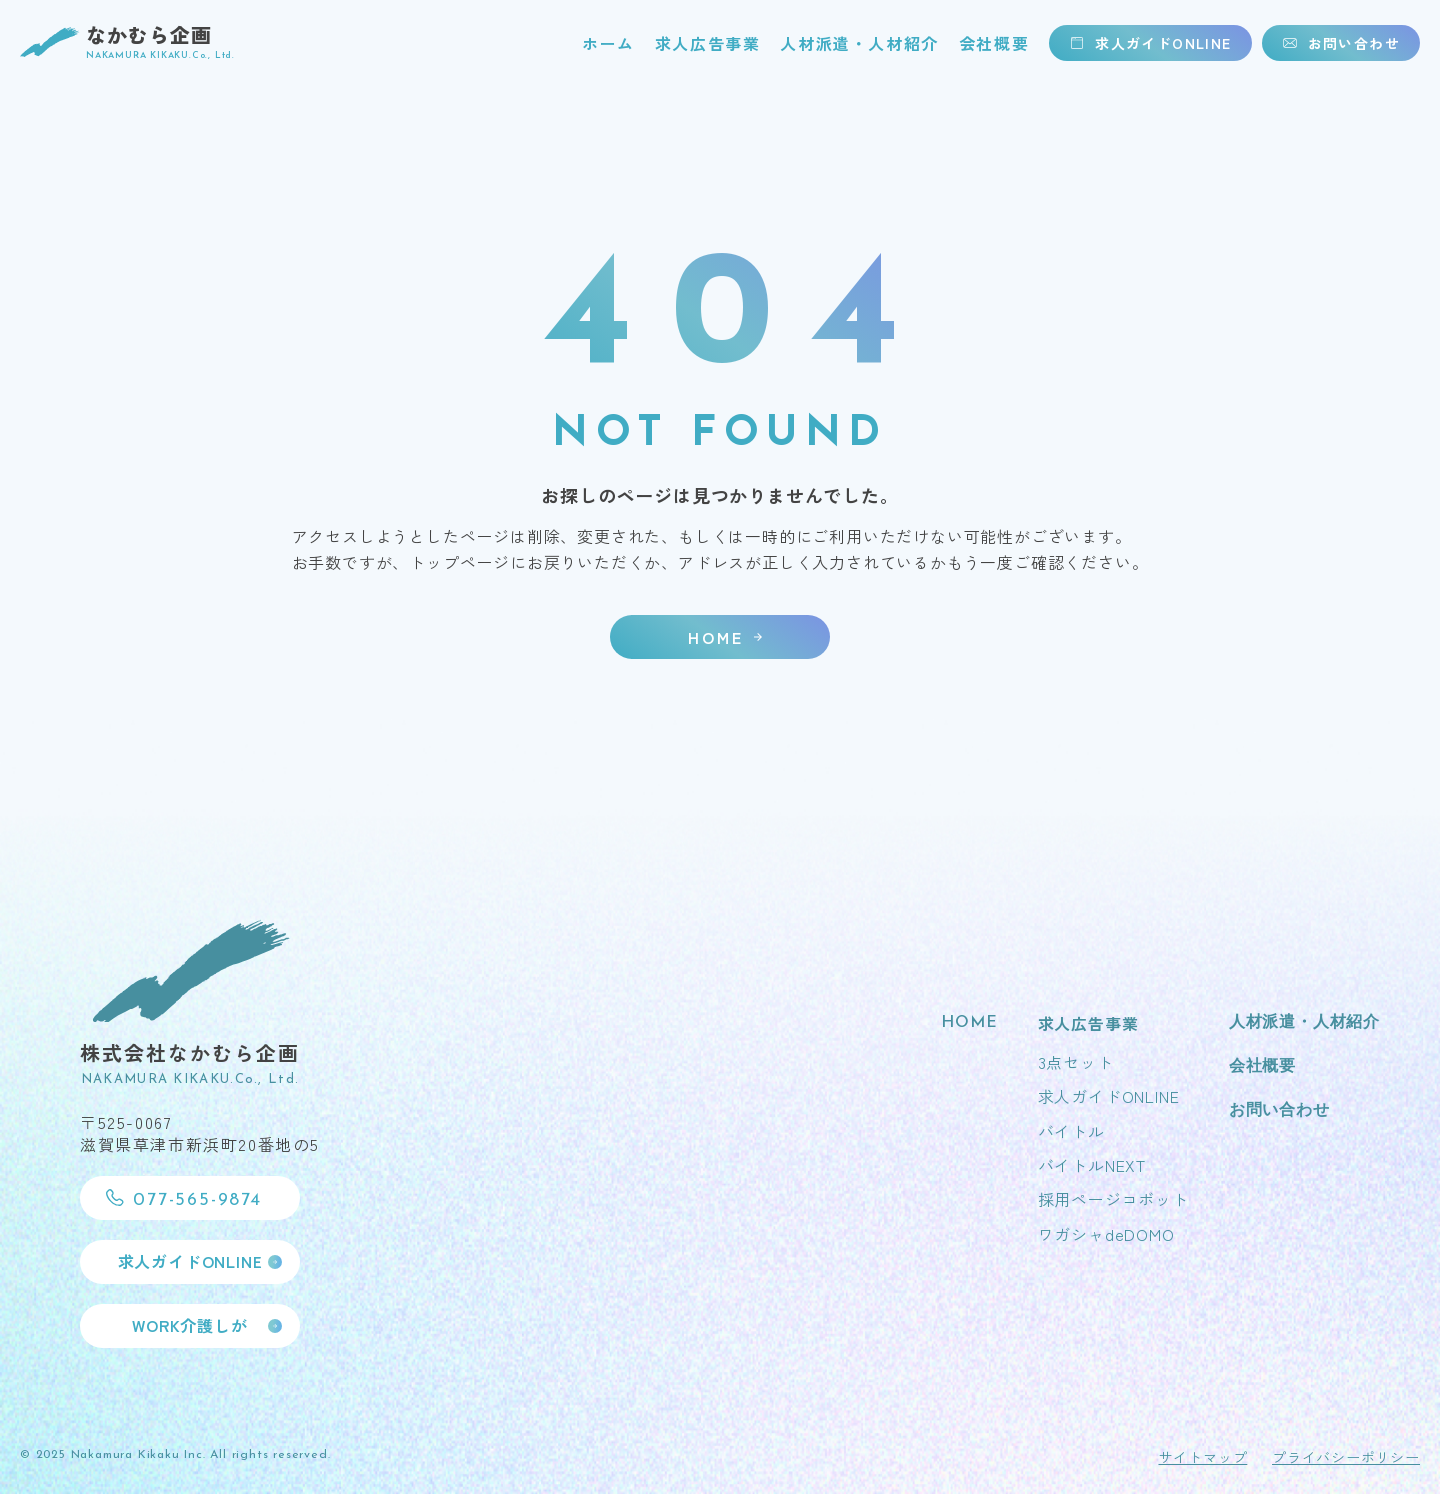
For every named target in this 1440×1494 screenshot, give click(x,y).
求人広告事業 (708, 43)
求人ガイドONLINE (1109, 1096)
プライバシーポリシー (1346, 1457)
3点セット (1076, 1062)
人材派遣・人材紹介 (859, 43)
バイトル (1071, 1131)
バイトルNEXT (1092, 1165)
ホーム (608, 43)
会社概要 (994, 43)
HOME (969, 1023)
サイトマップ (1202, 1457)
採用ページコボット (1113, 1200)
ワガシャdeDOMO (1106, 1234)
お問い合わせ (1279, 1111)
